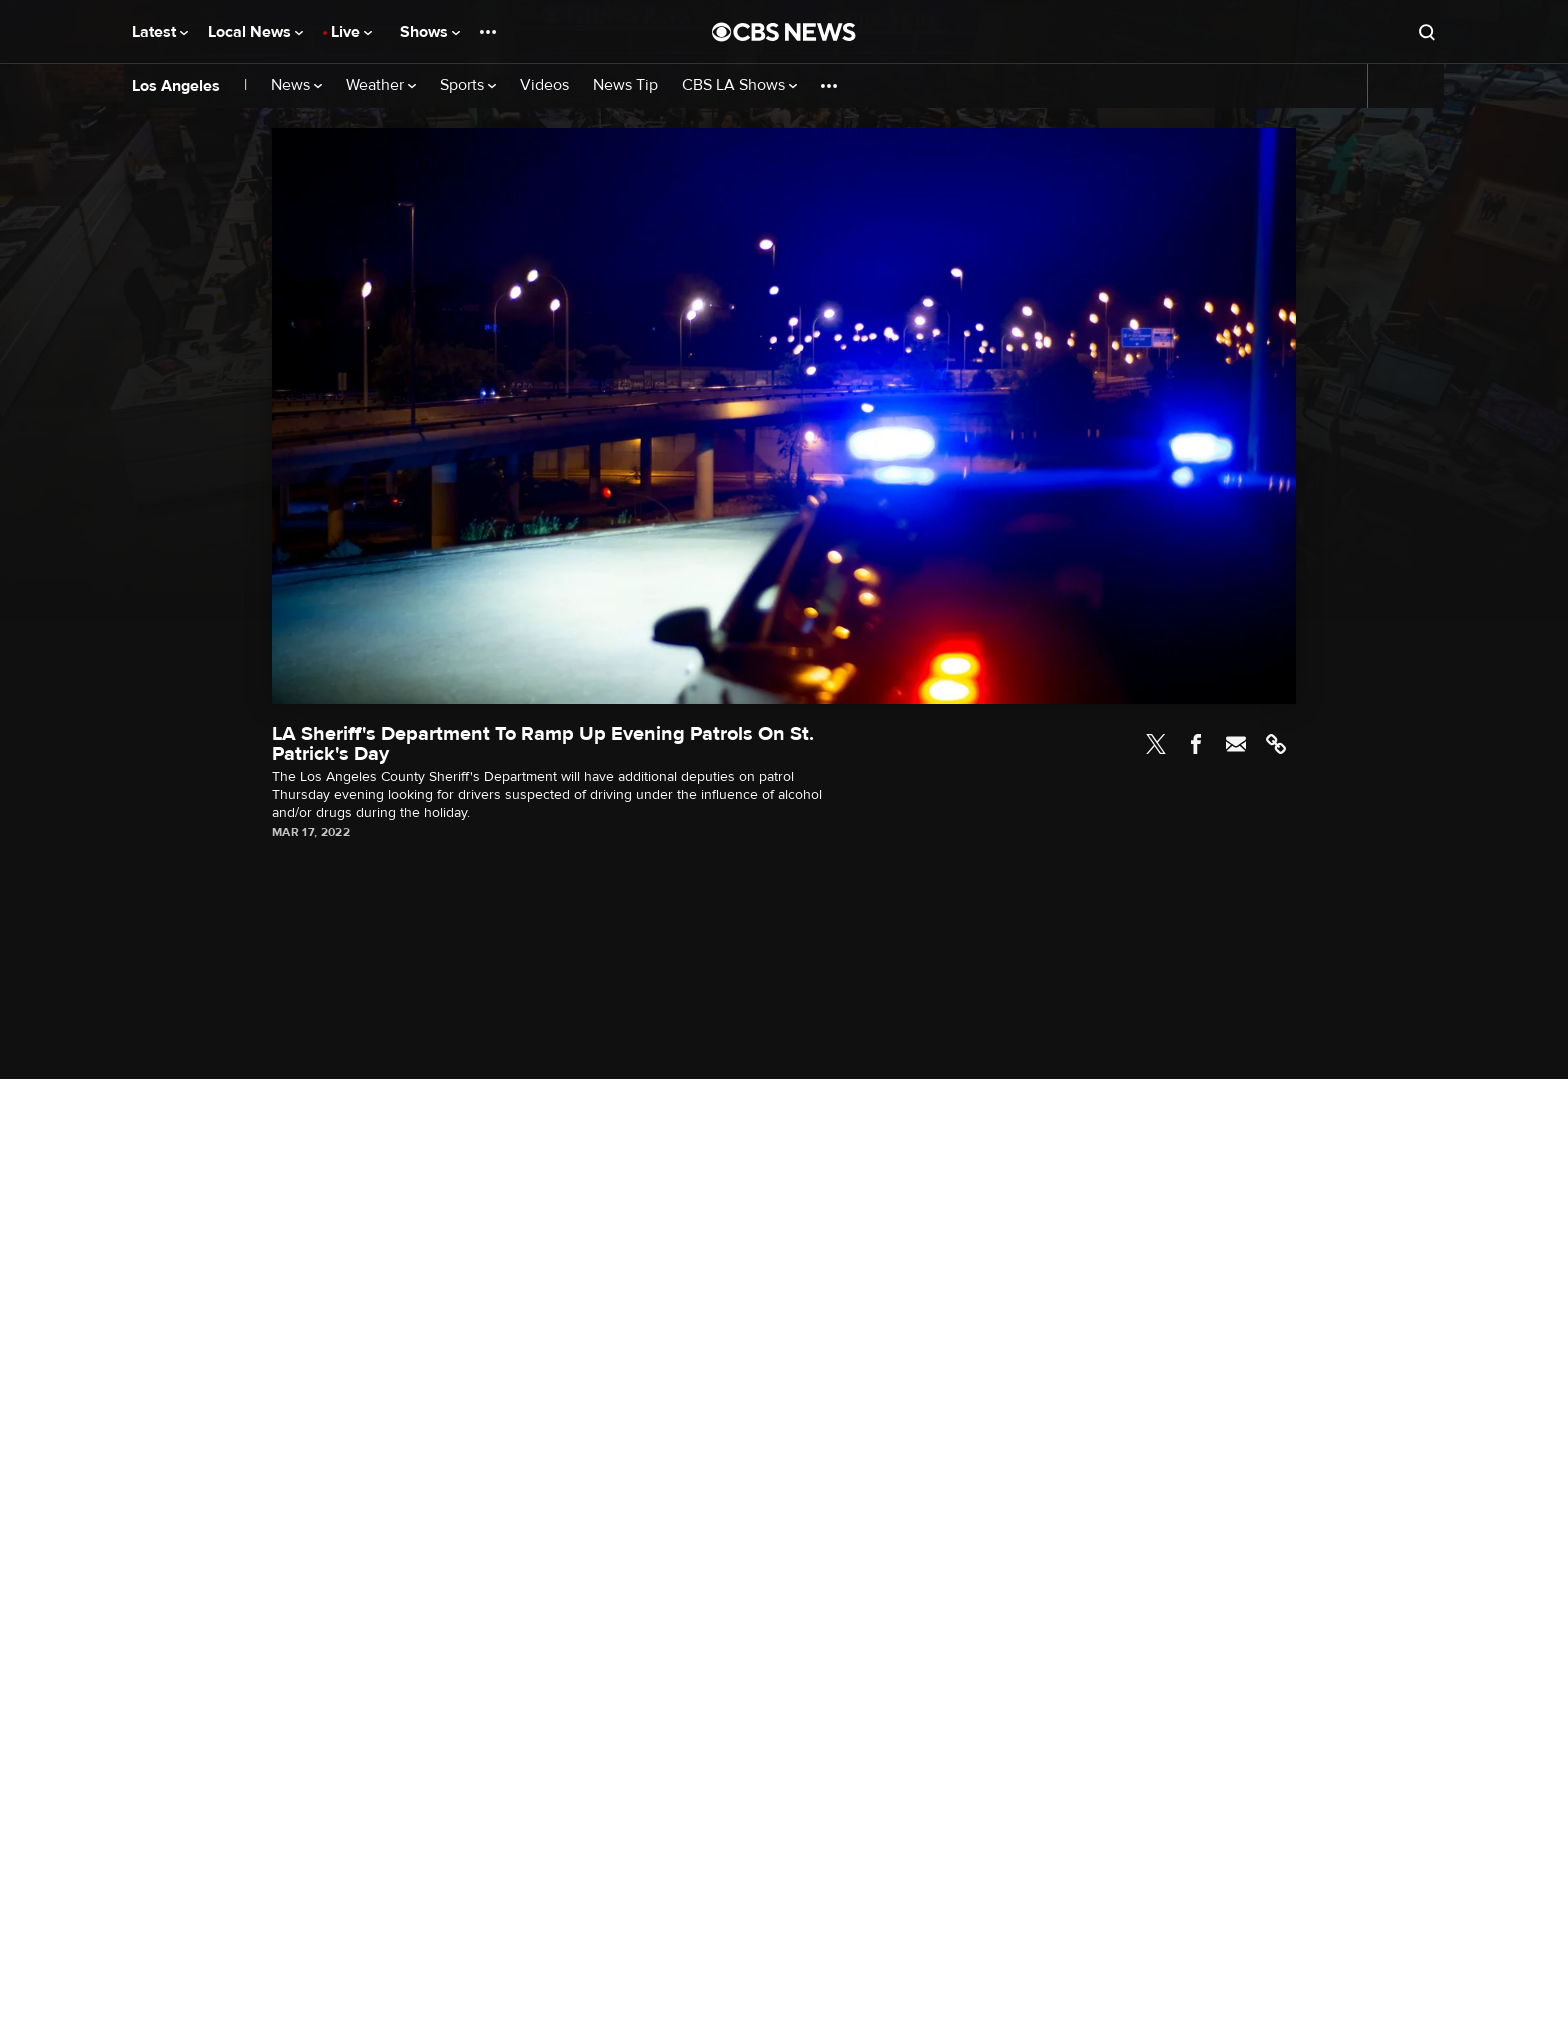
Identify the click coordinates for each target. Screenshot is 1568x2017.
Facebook (1196, 744)
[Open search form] (1427, 32)
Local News (255, 32)
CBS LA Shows (739, 85)
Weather (381, 85)
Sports (468, 85)
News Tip (625, 85)
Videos (544, 85)
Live (351, 32)
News (296, 85)
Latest (160, 32)
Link (1276, 744)
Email (1236, 744)
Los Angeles (176, 86)
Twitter (1156, 744)
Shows (430, 32)
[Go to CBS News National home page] (784, 32)
